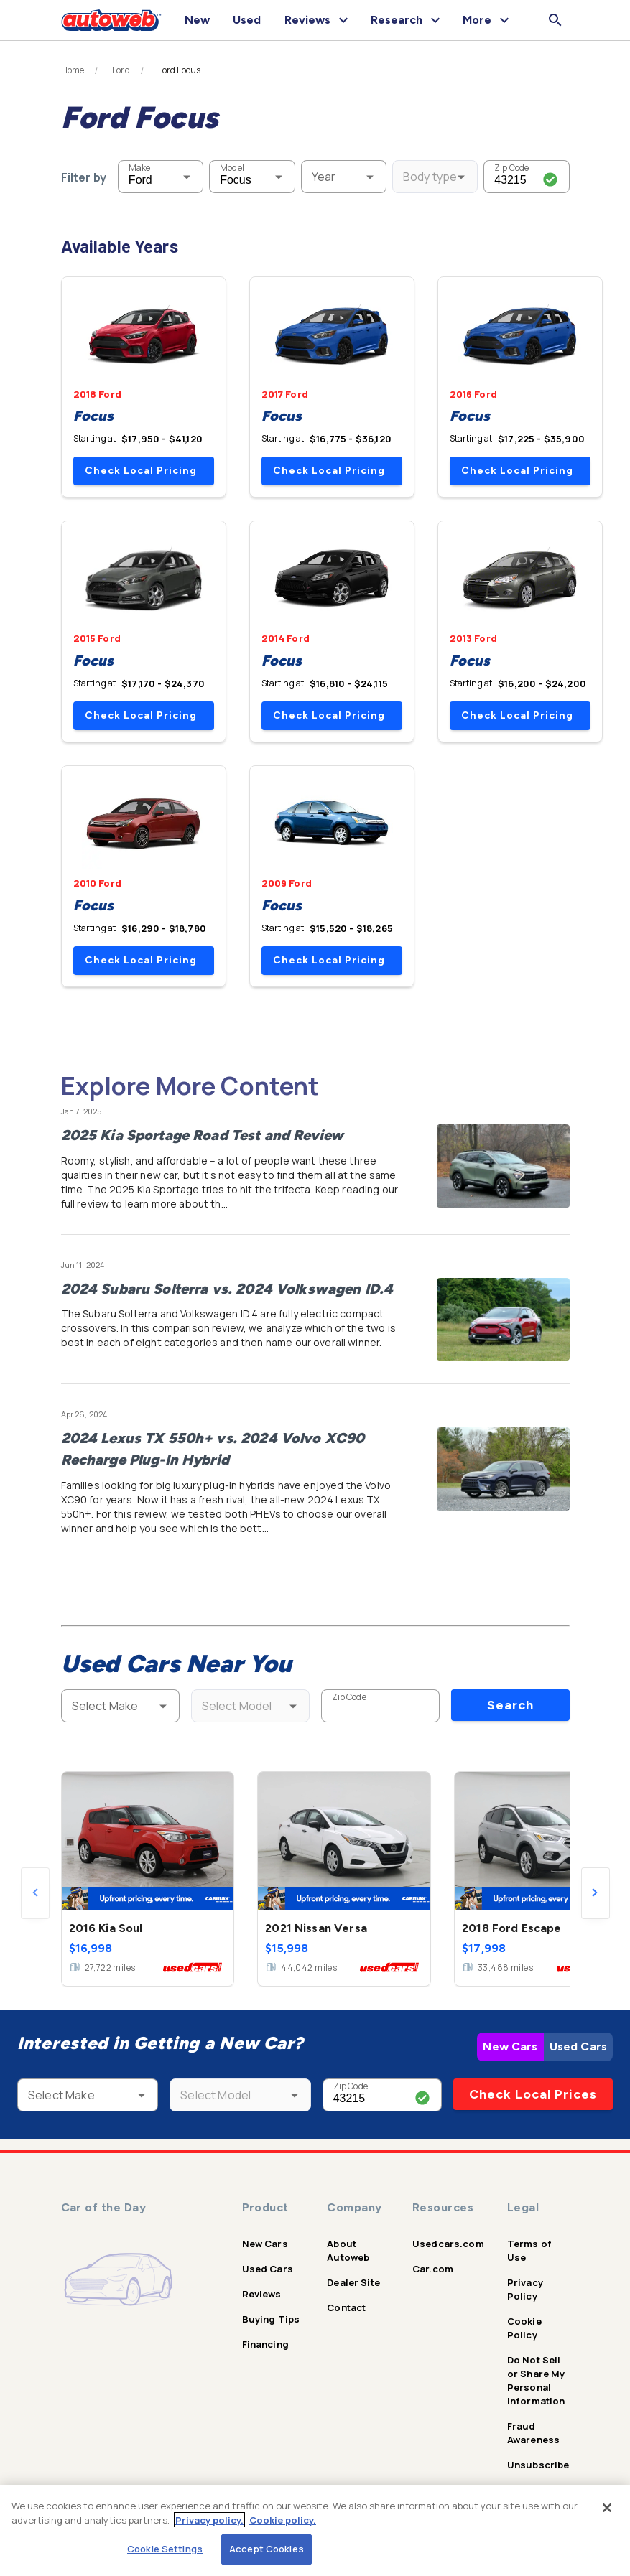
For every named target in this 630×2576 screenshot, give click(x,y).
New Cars (510, 2046)
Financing (265, 2344)
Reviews (262, 2293)
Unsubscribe (538, 2464)
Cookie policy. (282, 2520)
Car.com (432, 2268)
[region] (315, 2530)
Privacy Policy (525, 2289)
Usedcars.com (448, 2243)
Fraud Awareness (533, 2432)
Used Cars (578, 2046)
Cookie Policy (524, 2328)
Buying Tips (271, 2319)
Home (73, 70)
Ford (121, 70)
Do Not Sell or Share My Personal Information (536, 2380)
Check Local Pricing (141, 471)
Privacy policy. (209, 2520)
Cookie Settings (165, 2548)
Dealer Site (353, 2282)
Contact (346, 2307)
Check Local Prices (533, 2094)
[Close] (607, 2508)
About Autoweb (348, 2250)
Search (510, 1705)
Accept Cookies (266, 2548)
